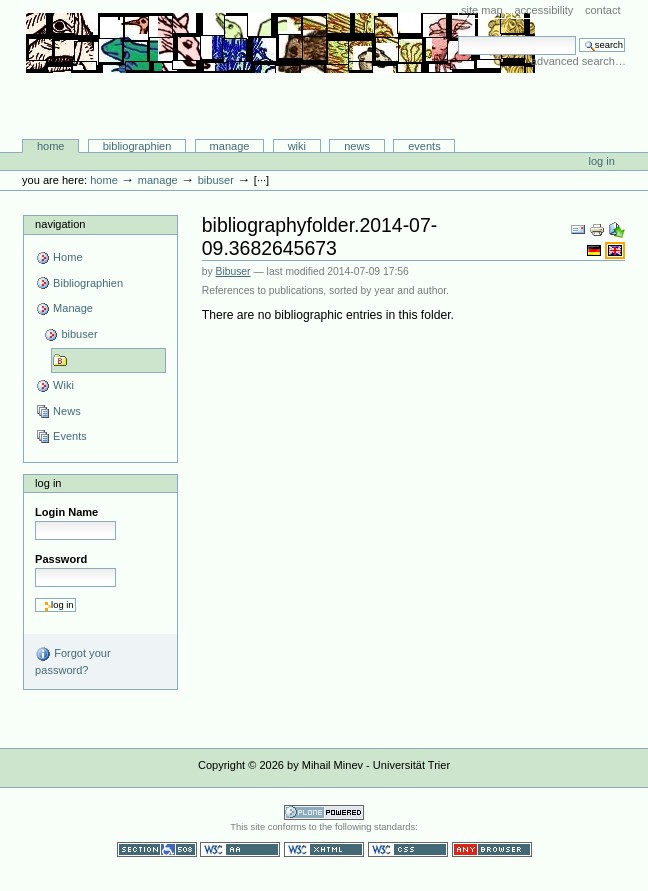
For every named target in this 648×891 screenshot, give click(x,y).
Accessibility (543, 10)
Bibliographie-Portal (280, 97)
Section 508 (157, 849)
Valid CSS (408, 849)
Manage (230, 146)
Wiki (297, 146)
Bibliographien (137, 146)
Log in (602, 161)
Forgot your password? (72, 661)
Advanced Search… (578, 61)
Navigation (60, 224)
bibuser (216, 180)
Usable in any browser (492, 849)
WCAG (240, 849)
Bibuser (233, 271)
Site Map (482, 10)
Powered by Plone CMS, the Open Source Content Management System (324, 812)
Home (51, 146)
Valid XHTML (324, 849)
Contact (603, 10)
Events (424, 146)
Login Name (66, 512)
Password (61, 559)
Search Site (457, 35)
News (357, 146)
